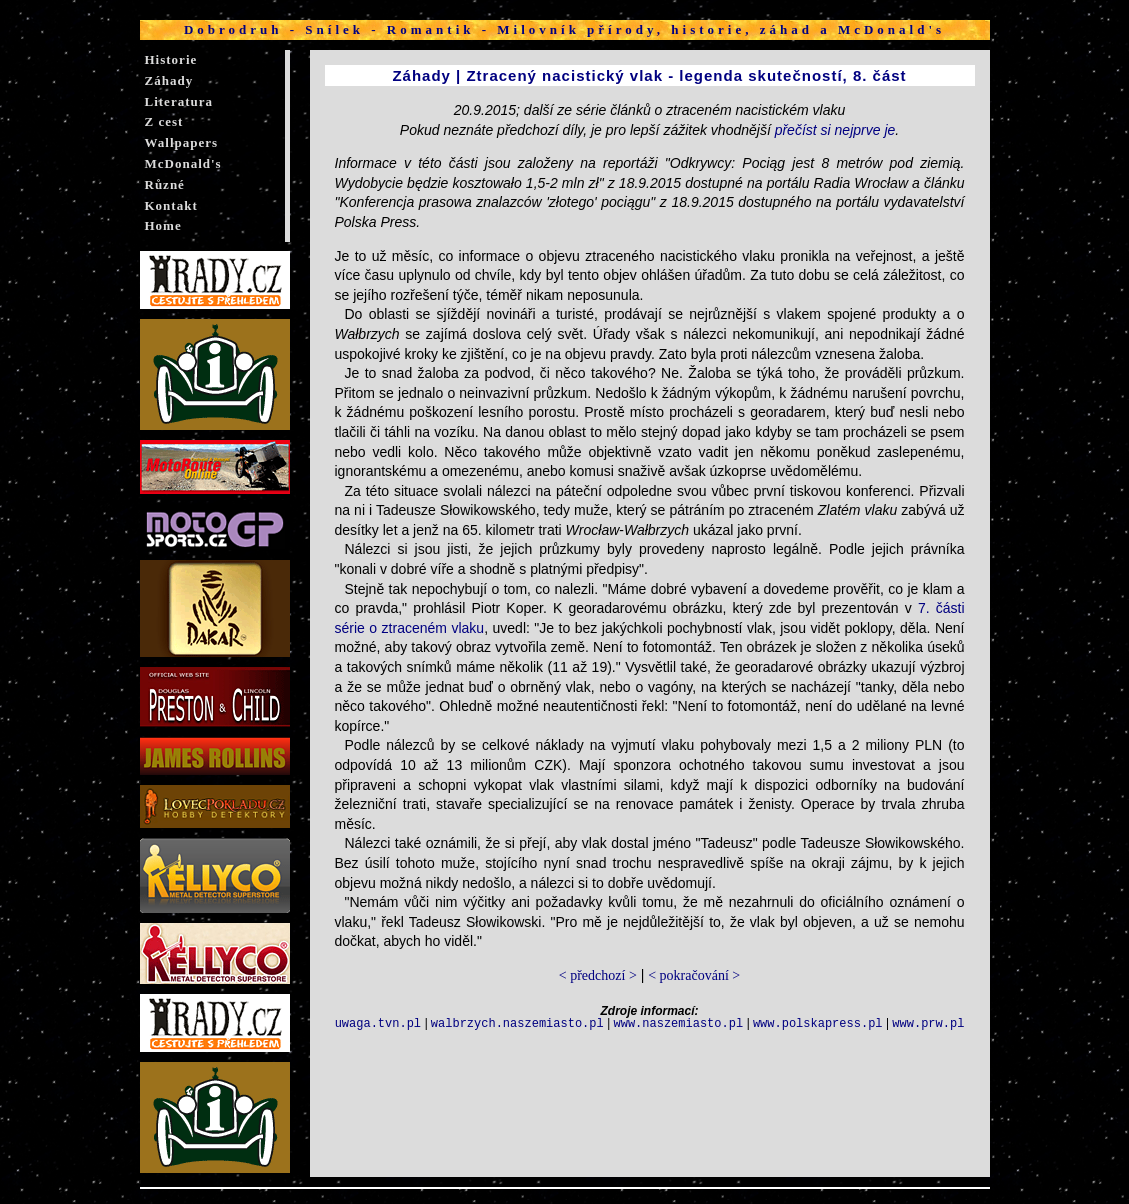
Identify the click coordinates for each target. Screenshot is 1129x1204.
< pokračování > (694, 975)
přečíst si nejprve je (835, 130)
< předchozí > (598, 975)
